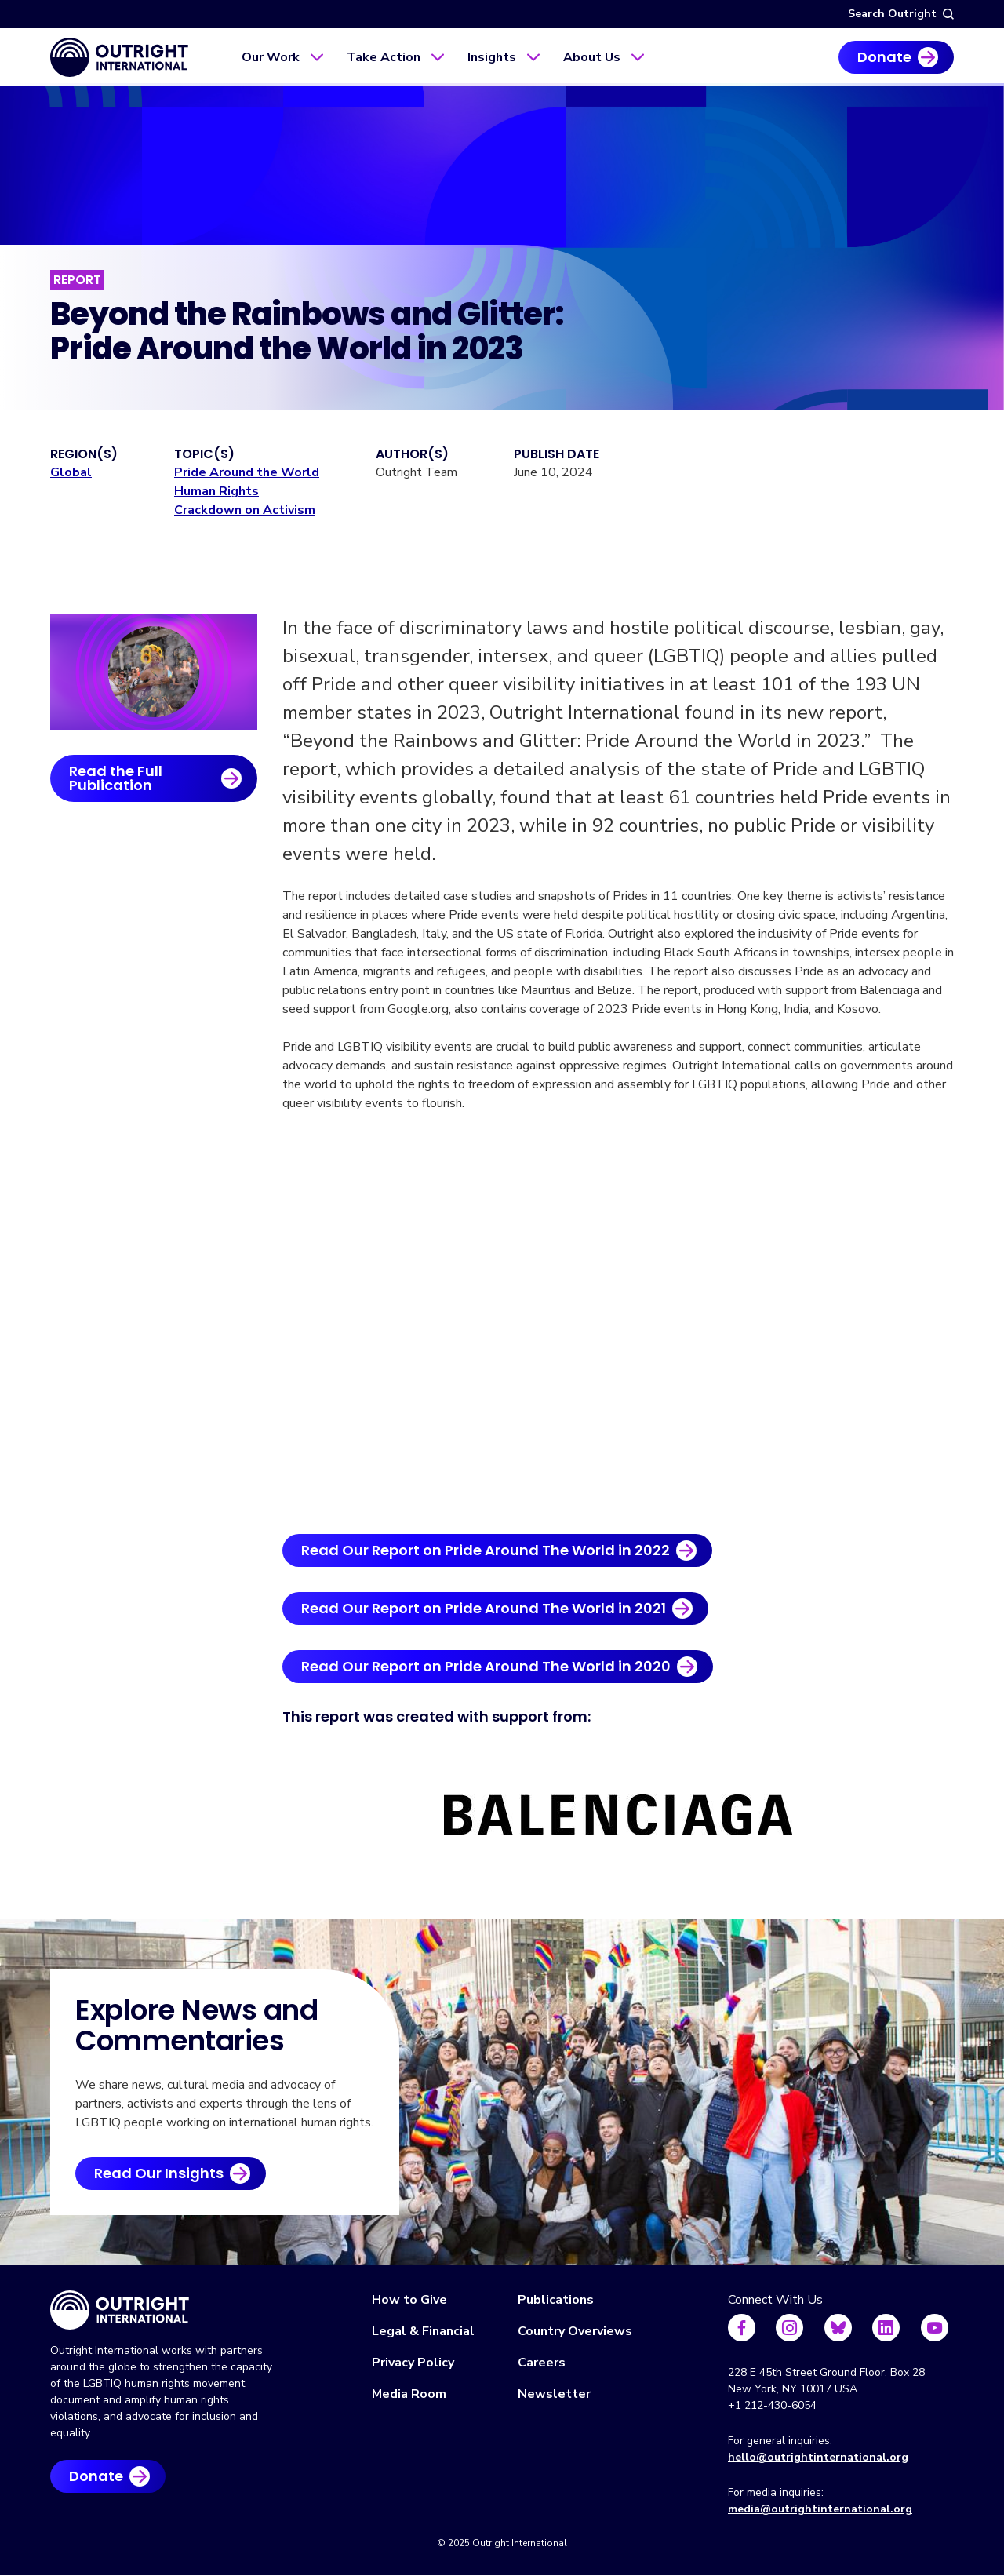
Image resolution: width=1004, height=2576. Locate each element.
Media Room (409, 2394)
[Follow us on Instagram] (789, 2327)
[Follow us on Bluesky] (838, 2327)
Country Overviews (575, 2331)
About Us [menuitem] (591, 57)
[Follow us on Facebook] (741, 2327)
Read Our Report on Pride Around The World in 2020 (486, 1666)
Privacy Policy (413, 2362)
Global (71, 472)
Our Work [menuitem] (271, 57)
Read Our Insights (159, 2173)
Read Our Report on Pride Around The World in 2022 (485, 1550)
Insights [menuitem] (491, 57)
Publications (556, 2299)
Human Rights (216, 491)
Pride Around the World (246, 472)
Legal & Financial (423, 2331)
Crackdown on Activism (244, 510)
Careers (542, 2362)
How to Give (409, 2299)
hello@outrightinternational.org (818, 2457)
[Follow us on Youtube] (934, 2327)
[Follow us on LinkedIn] (886, 2327)
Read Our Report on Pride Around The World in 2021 (483, 1608)
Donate (884, 57)
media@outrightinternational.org (820, 2508)
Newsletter (554, 2394)
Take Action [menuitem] (383, 57)
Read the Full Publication (115, 778)
